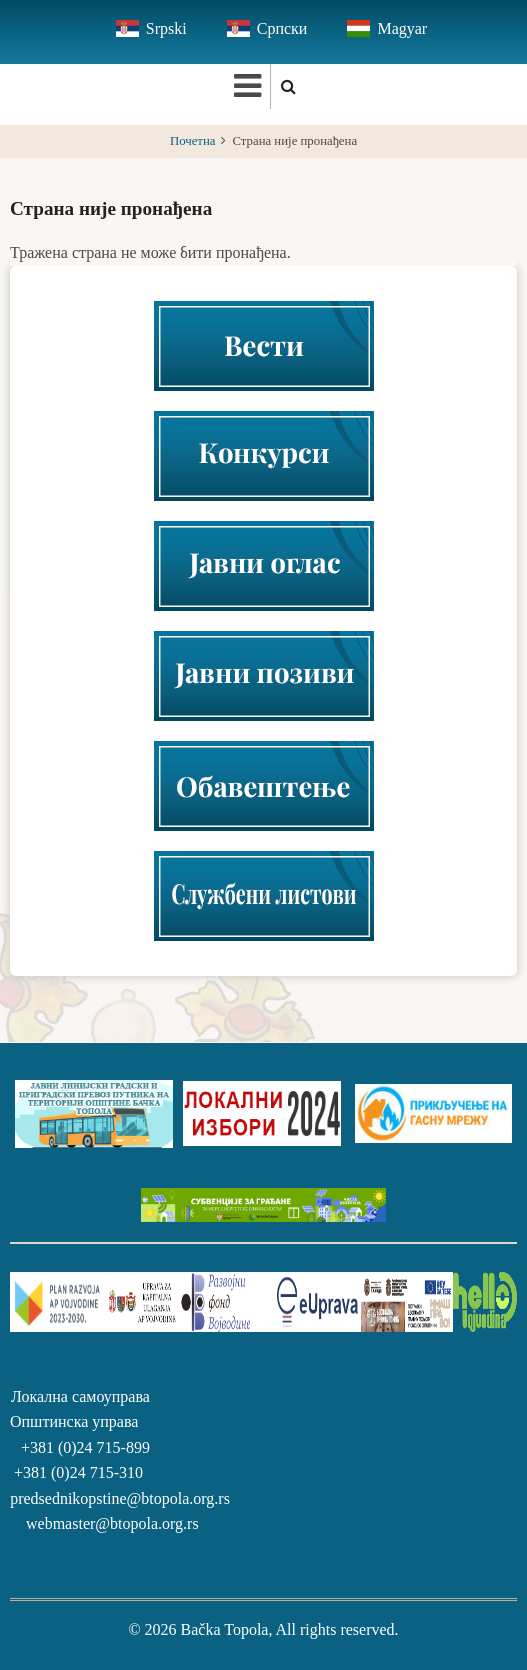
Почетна (193, 141)
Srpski (166, 28)
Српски (282, 28)
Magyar (402, 28)
